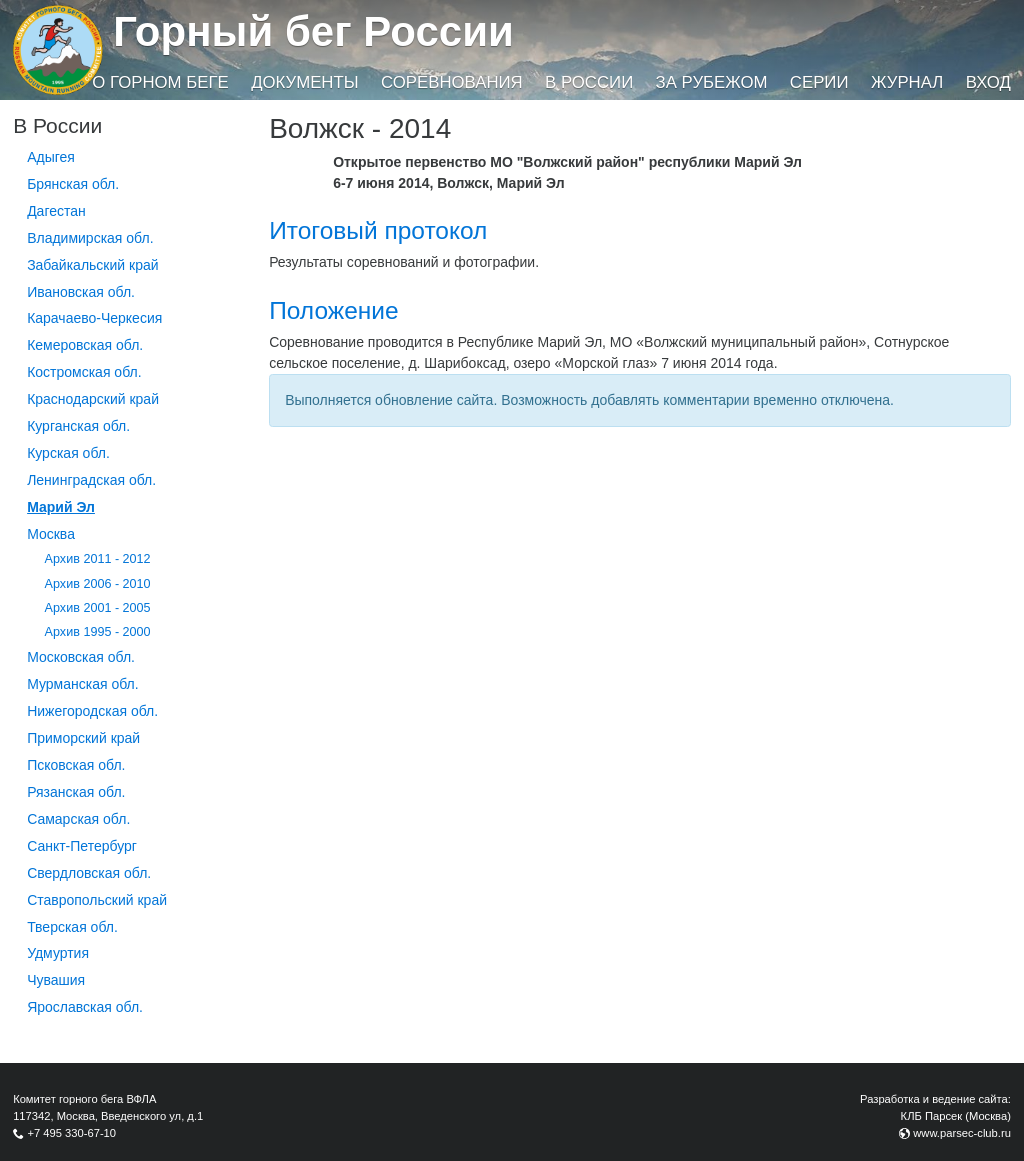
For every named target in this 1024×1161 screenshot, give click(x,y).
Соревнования (452, 82)
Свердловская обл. (89, 873)
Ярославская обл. (85, 1007)
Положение (333, 310)
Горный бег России (313, 31)
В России (589, 82)
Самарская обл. (78, 819)
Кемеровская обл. (85, 345)
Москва (51, 534)
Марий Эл (61, 507)
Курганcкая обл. (78, 426)
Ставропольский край (97, 900)
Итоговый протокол (378, 230)
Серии (819, 82)
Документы (304, 82)
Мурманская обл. (83, 684)
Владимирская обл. (90, 238)
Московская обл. (81, 657)
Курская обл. (68, 453)
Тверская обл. (72, 927)
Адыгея (51, 157)
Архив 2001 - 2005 (98, 608)
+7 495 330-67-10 (71, 1133)
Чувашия (56, 980)
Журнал (907, 82)
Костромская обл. (84, 372)
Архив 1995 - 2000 (98, 632)
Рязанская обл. (76, 792)
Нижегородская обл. (92, 711)
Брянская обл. (73, 184)
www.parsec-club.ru (962, 1133)
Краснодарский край (93, 399)
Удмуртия (58, 953)
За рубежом (712, 82)
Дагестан (56, 211)
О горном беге (160, 82)
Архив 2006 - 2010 (98, 584)
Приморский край (83, 738)
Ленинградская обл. (91, 480)
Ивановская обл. (81, 292)
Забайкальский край (92, 265)
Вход (988, 82)
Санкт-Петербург (82, 846)
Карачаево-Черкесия (94, 318)
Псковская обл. (76, 765)
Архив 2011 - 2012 (98, 559)
